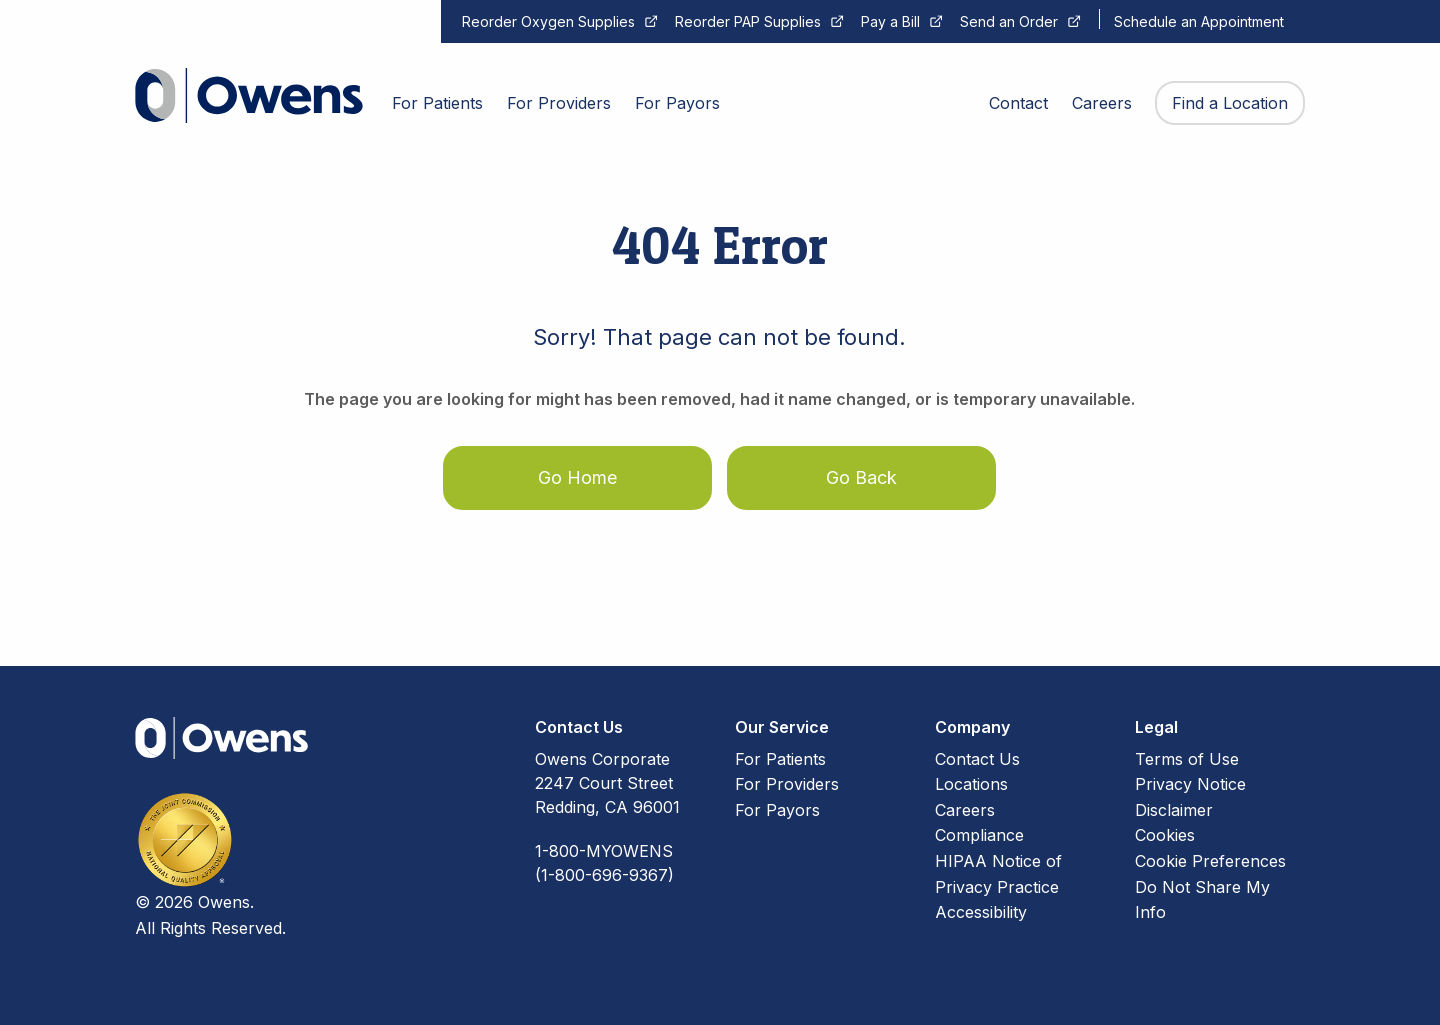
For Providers (787, 784)
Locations (971, 784)
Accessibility (981, 912)
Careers (965, 810)
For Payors (777, 810)
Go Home (577, 477)
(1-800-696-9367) (604, 875)
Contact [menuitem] (1018, 103)
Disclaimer (1174, 810)
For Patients (780, 759)
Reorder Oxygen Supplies (548, 21)
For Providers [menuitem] (559, 103)
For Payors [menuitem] (677, 103)
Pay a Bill (890, 21)
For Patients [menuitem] (437, 103)
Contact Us (977, 759)
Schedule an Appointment (1199, 21)
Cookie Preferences (1210, 861)
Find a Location (1230, 103)
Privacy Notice (1190, 784)
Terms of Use (1187, 759)
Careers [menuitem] (1102, 103)
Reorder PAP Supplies (748, 21)
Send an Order (1009, 21)
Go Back (861, 477)
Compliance (979, 835)
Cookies (1165, 835)
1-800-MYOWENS (604, 851)
